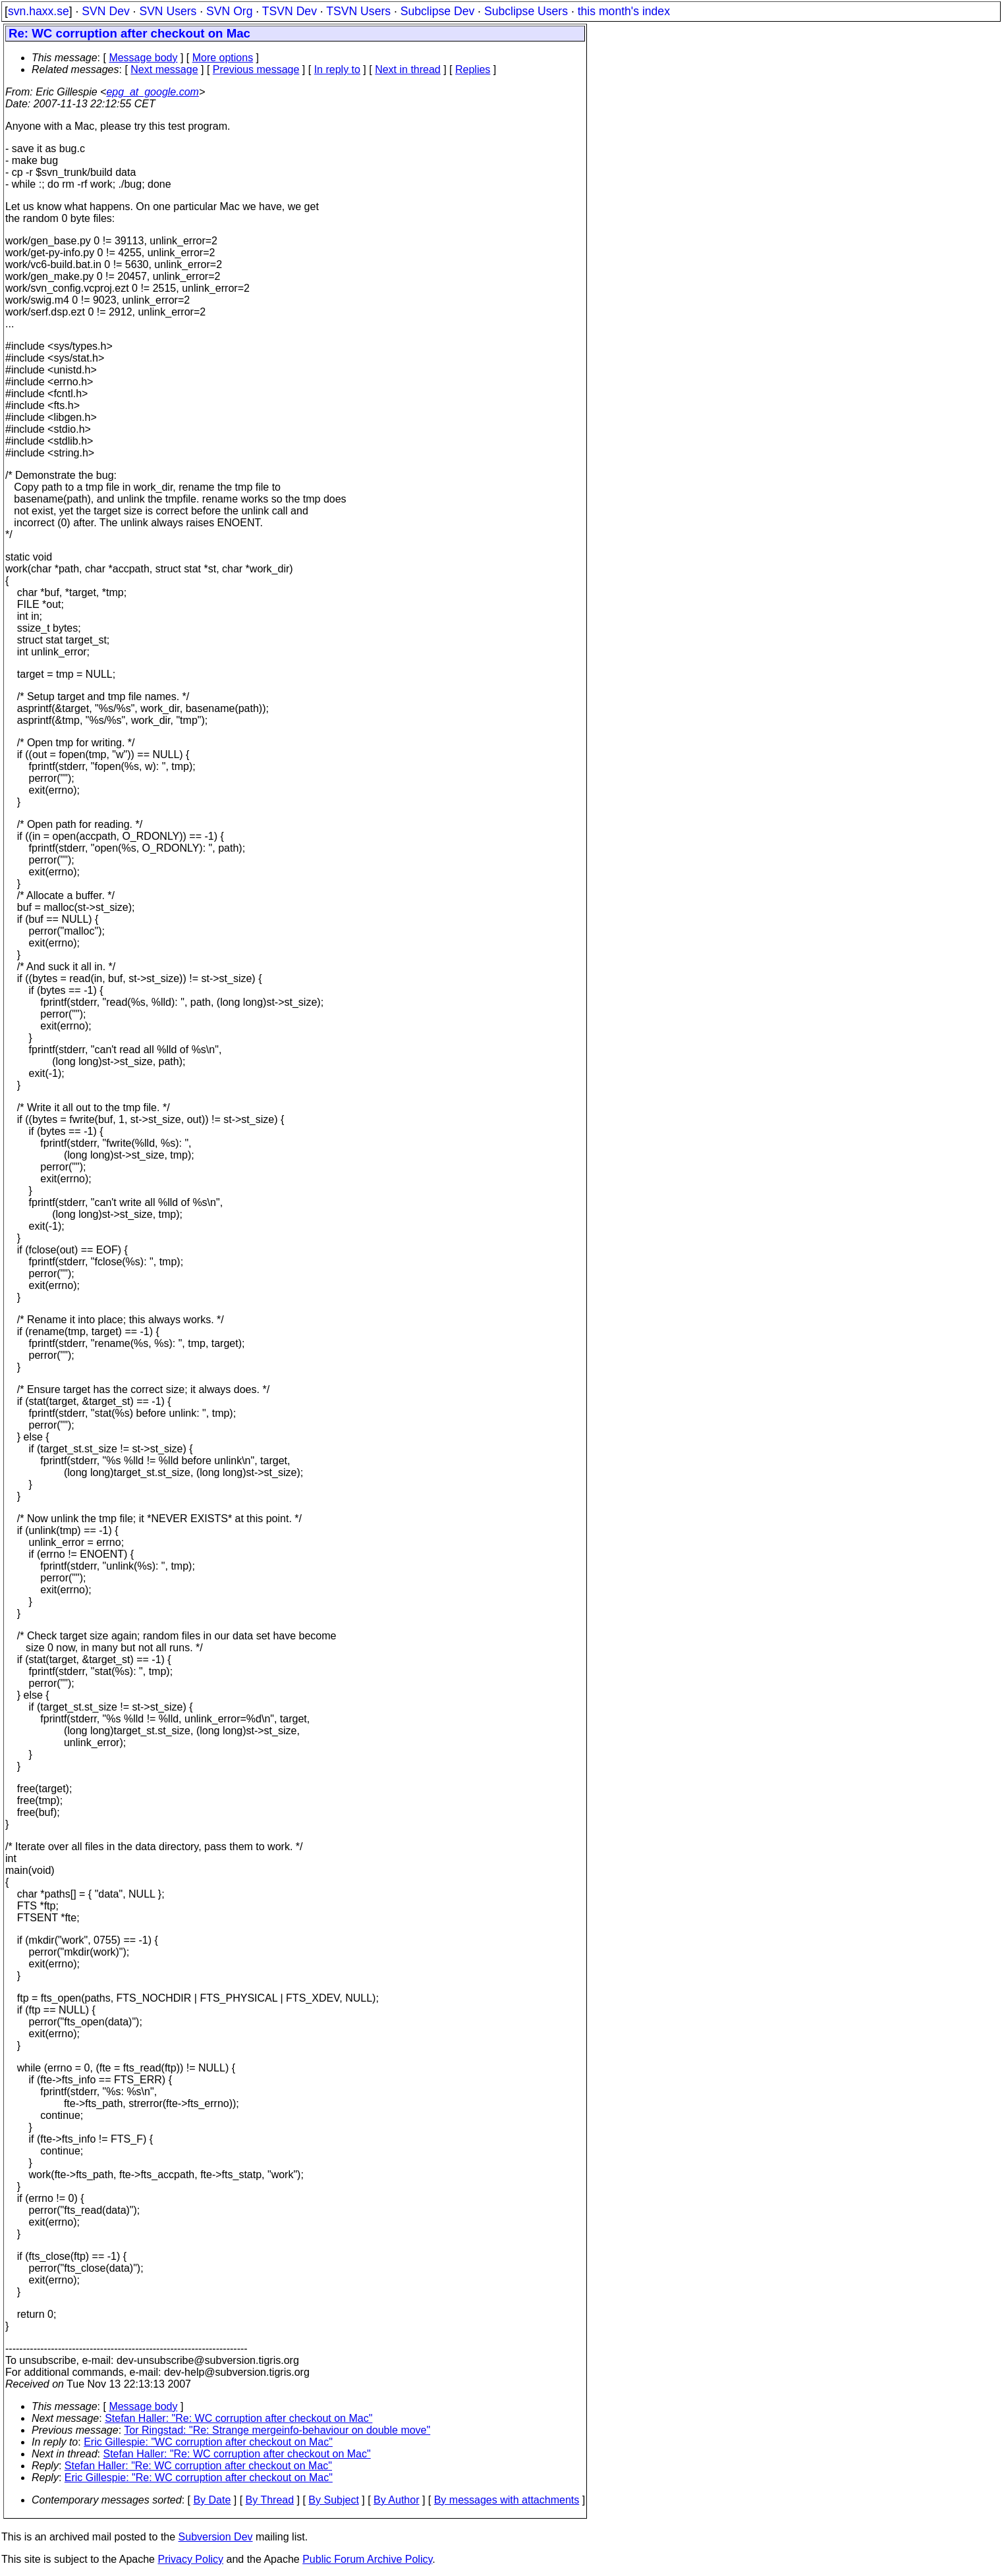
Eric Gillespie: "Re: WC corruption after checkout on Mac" (199, 2477)
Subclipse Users (526, 11)
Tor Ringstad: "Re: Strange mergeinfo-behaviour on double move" (277, 2430)
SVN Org (229, 11)
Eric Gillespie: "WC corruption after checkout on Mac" (208, 2442)
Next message (164, 69)
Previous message (256, 69)
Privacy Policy (190, 2559)
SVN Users (167, 11)
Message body (143, 57)
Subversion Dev (216, 2536)
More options (223, 57)
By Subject (333, 2500)
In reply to (337, 69)
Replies (472, 69)
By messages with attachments (507, 2500)
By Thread (270, 2500)
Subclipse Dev (437, 11)
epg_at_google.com (152, 91)
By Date (212, 2500)
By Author (396, 2500)
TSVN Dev (289, 11)
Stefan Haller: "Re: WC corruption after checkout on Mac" (238, 2418)
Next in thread (408, 69)
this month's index (624, 11)
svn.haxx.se (38, 11)
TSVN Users (358, 11)
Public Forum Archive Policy (367, 2559)
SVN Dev (105, 11)
